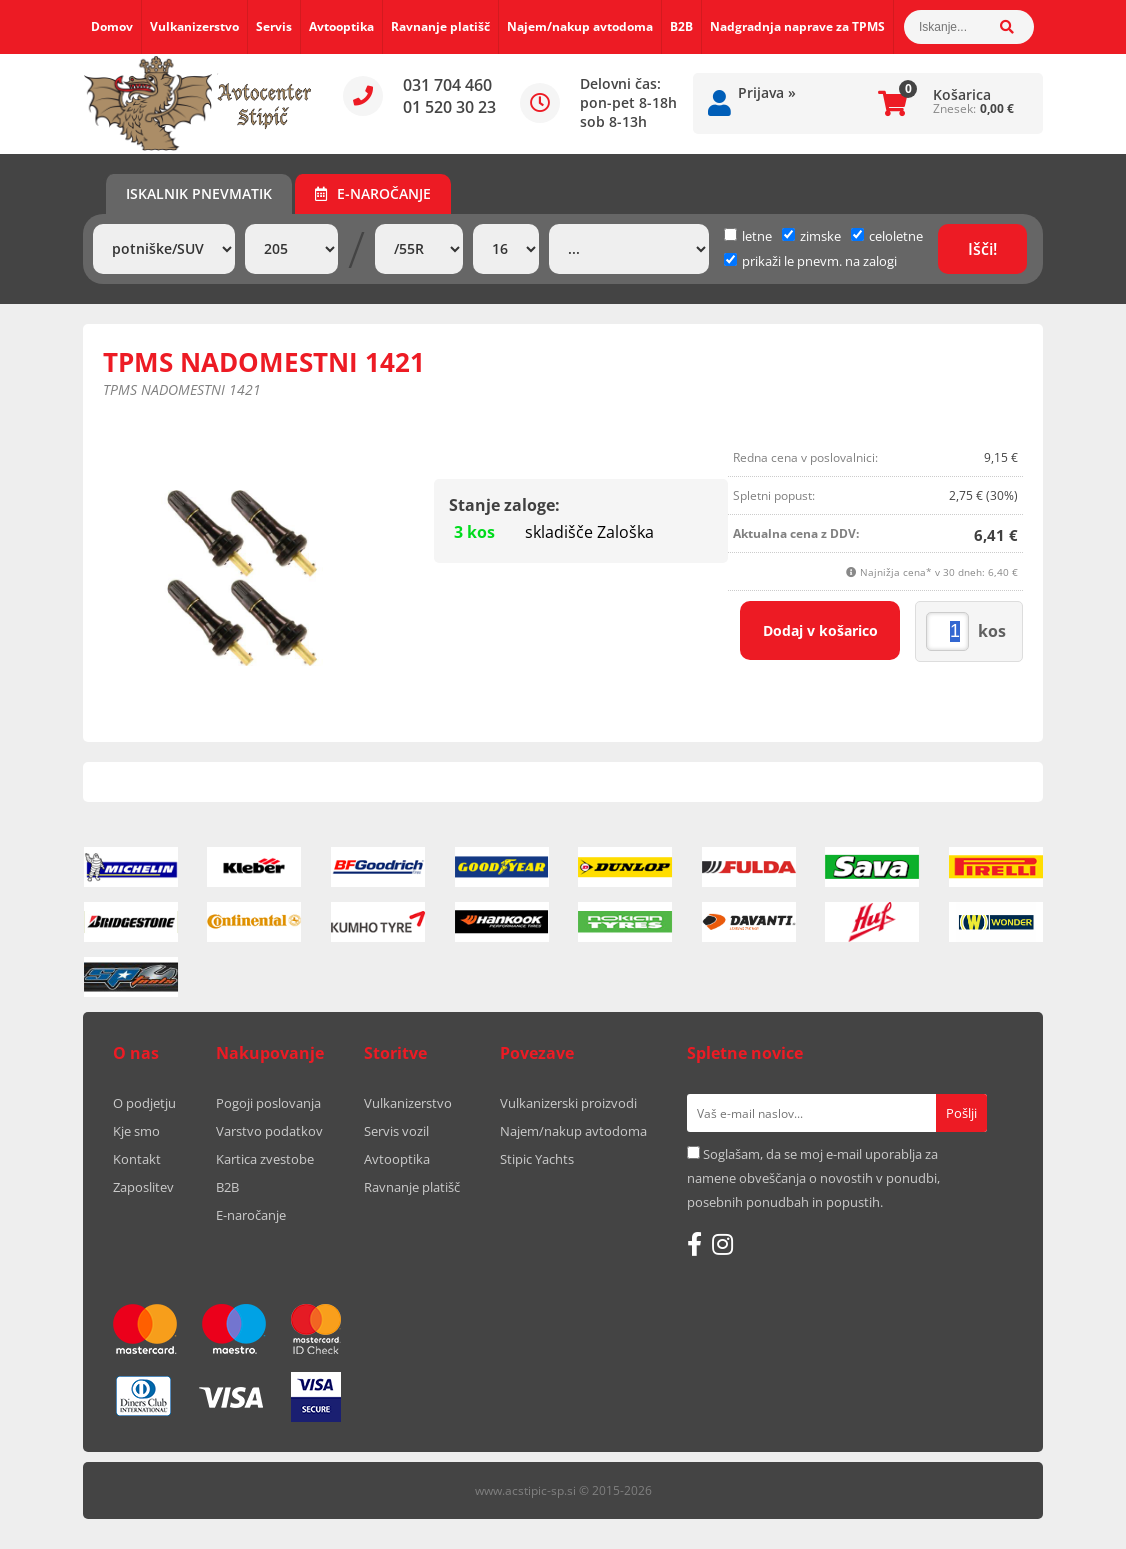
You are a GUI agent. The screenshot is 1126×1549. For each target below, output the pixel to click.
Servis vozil (396, 1131)
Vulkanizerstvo (194, 26)
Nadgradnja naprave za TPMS (797, 26)
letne (748, 236)
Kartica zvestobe (265, 1159)
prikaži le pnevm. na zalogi (819, 261)
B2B (681, 26)
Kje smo (136, 1131)
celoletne (887, 236)
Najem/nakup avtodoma (580, 26)
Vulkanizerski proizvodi (568, 1103)
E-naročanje (373, 193)
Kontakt (137, 1159)
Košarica (962, 94)
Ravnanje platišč (440, 26)
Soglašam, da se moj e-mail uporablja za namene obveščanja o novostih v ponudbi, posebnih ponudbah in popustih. (813, 1178)
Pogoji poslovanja (268, 1103)
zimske (811, 236)
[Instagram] (722, 1244)
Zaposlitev (143, 1187)
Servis (274, 26)
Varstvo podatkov (269, 1131)
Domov (112, 26)
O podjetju (144, 1103)
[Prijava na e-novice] (961, 1113)
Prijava (767, 92)
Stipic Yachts (537, 1159)
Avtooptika (341, 26)
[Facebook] (694, 1244)
